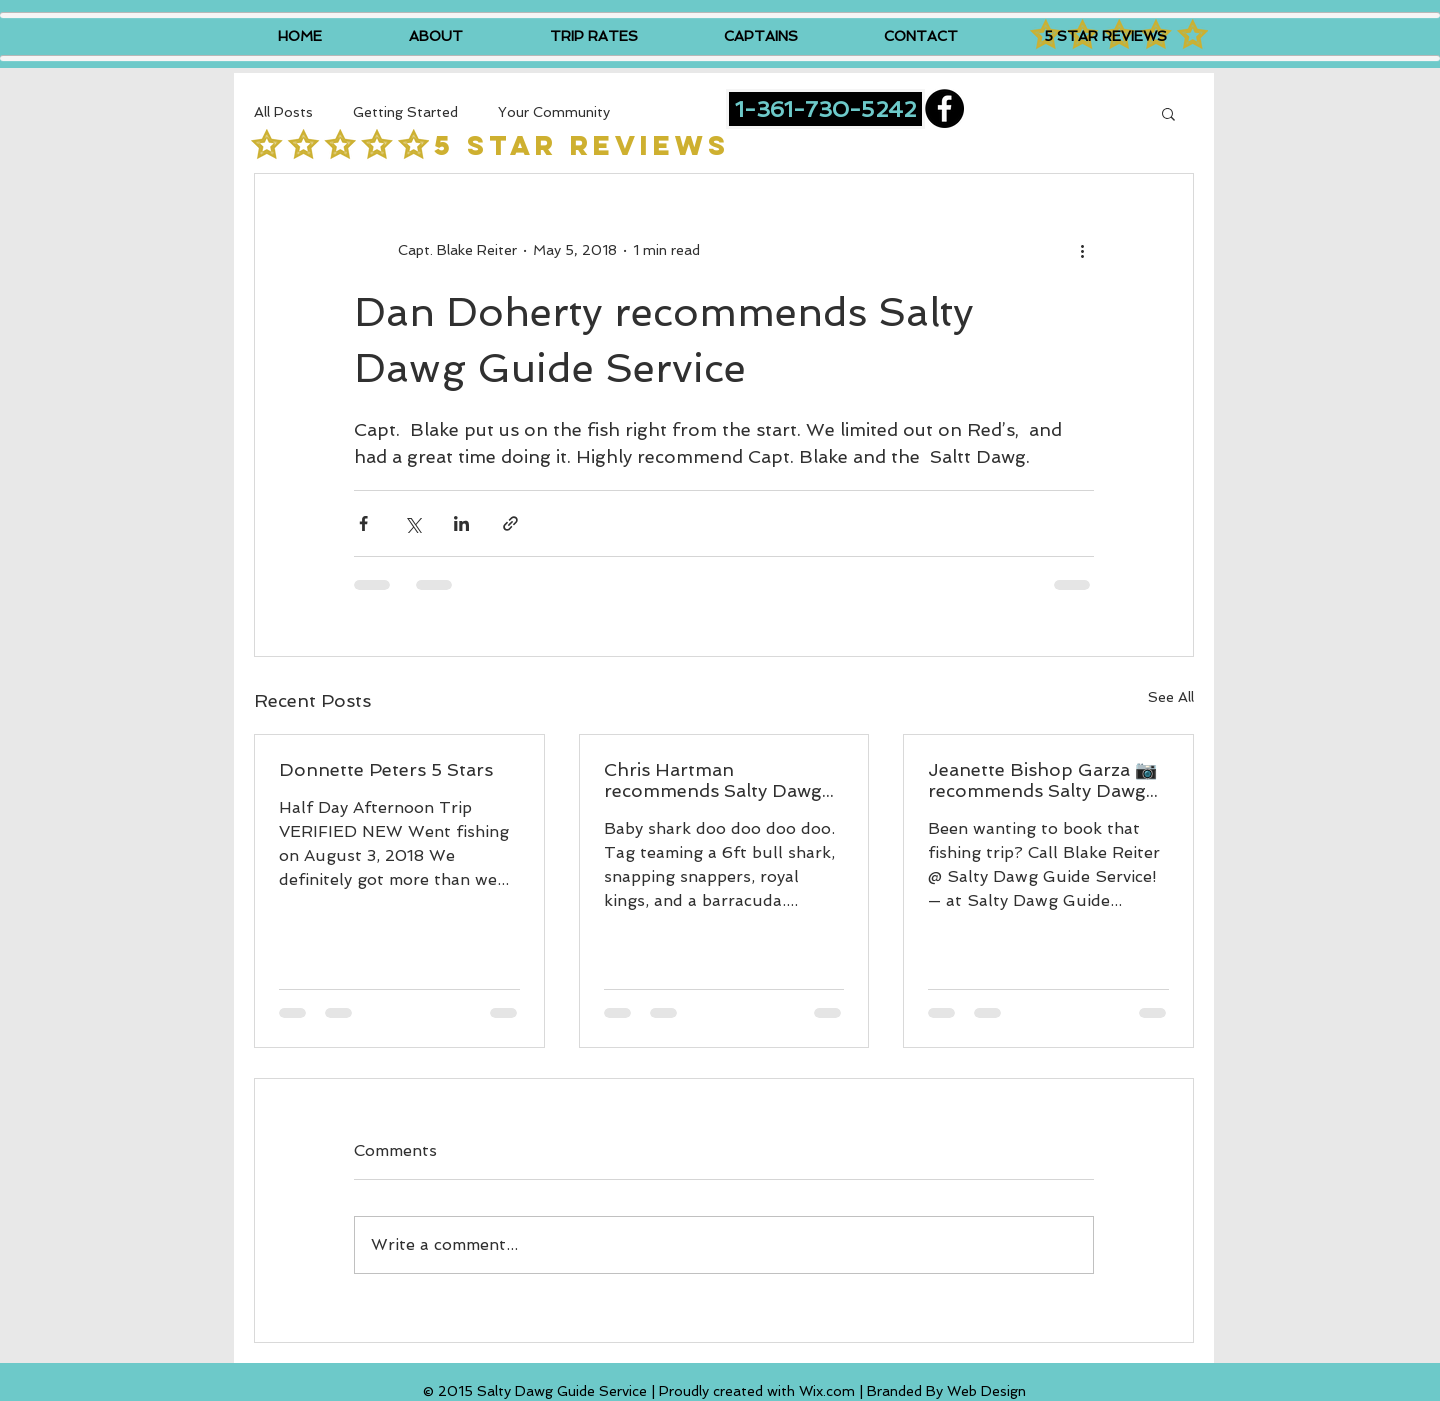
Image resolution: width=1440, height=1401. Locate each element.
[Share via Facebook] (363, 523)
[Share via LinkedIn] (461, 523)
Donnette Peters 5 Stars (386, 769)
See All (1171, 697)
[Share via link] (510, 523)
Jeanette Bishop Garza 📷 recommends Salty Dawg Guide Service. (1042, 780)
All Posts (283, 112)
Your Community (554, 112)
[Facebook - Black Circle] (944, 108)
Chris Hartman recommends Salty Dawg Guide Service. (713, 780)
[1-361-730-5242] (825, 109)
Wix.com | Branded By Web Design (912, 1391)
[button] (1168, 113)
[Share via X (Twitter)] (412, 523)
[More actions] (1082, 250)
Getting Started (405, 112)
